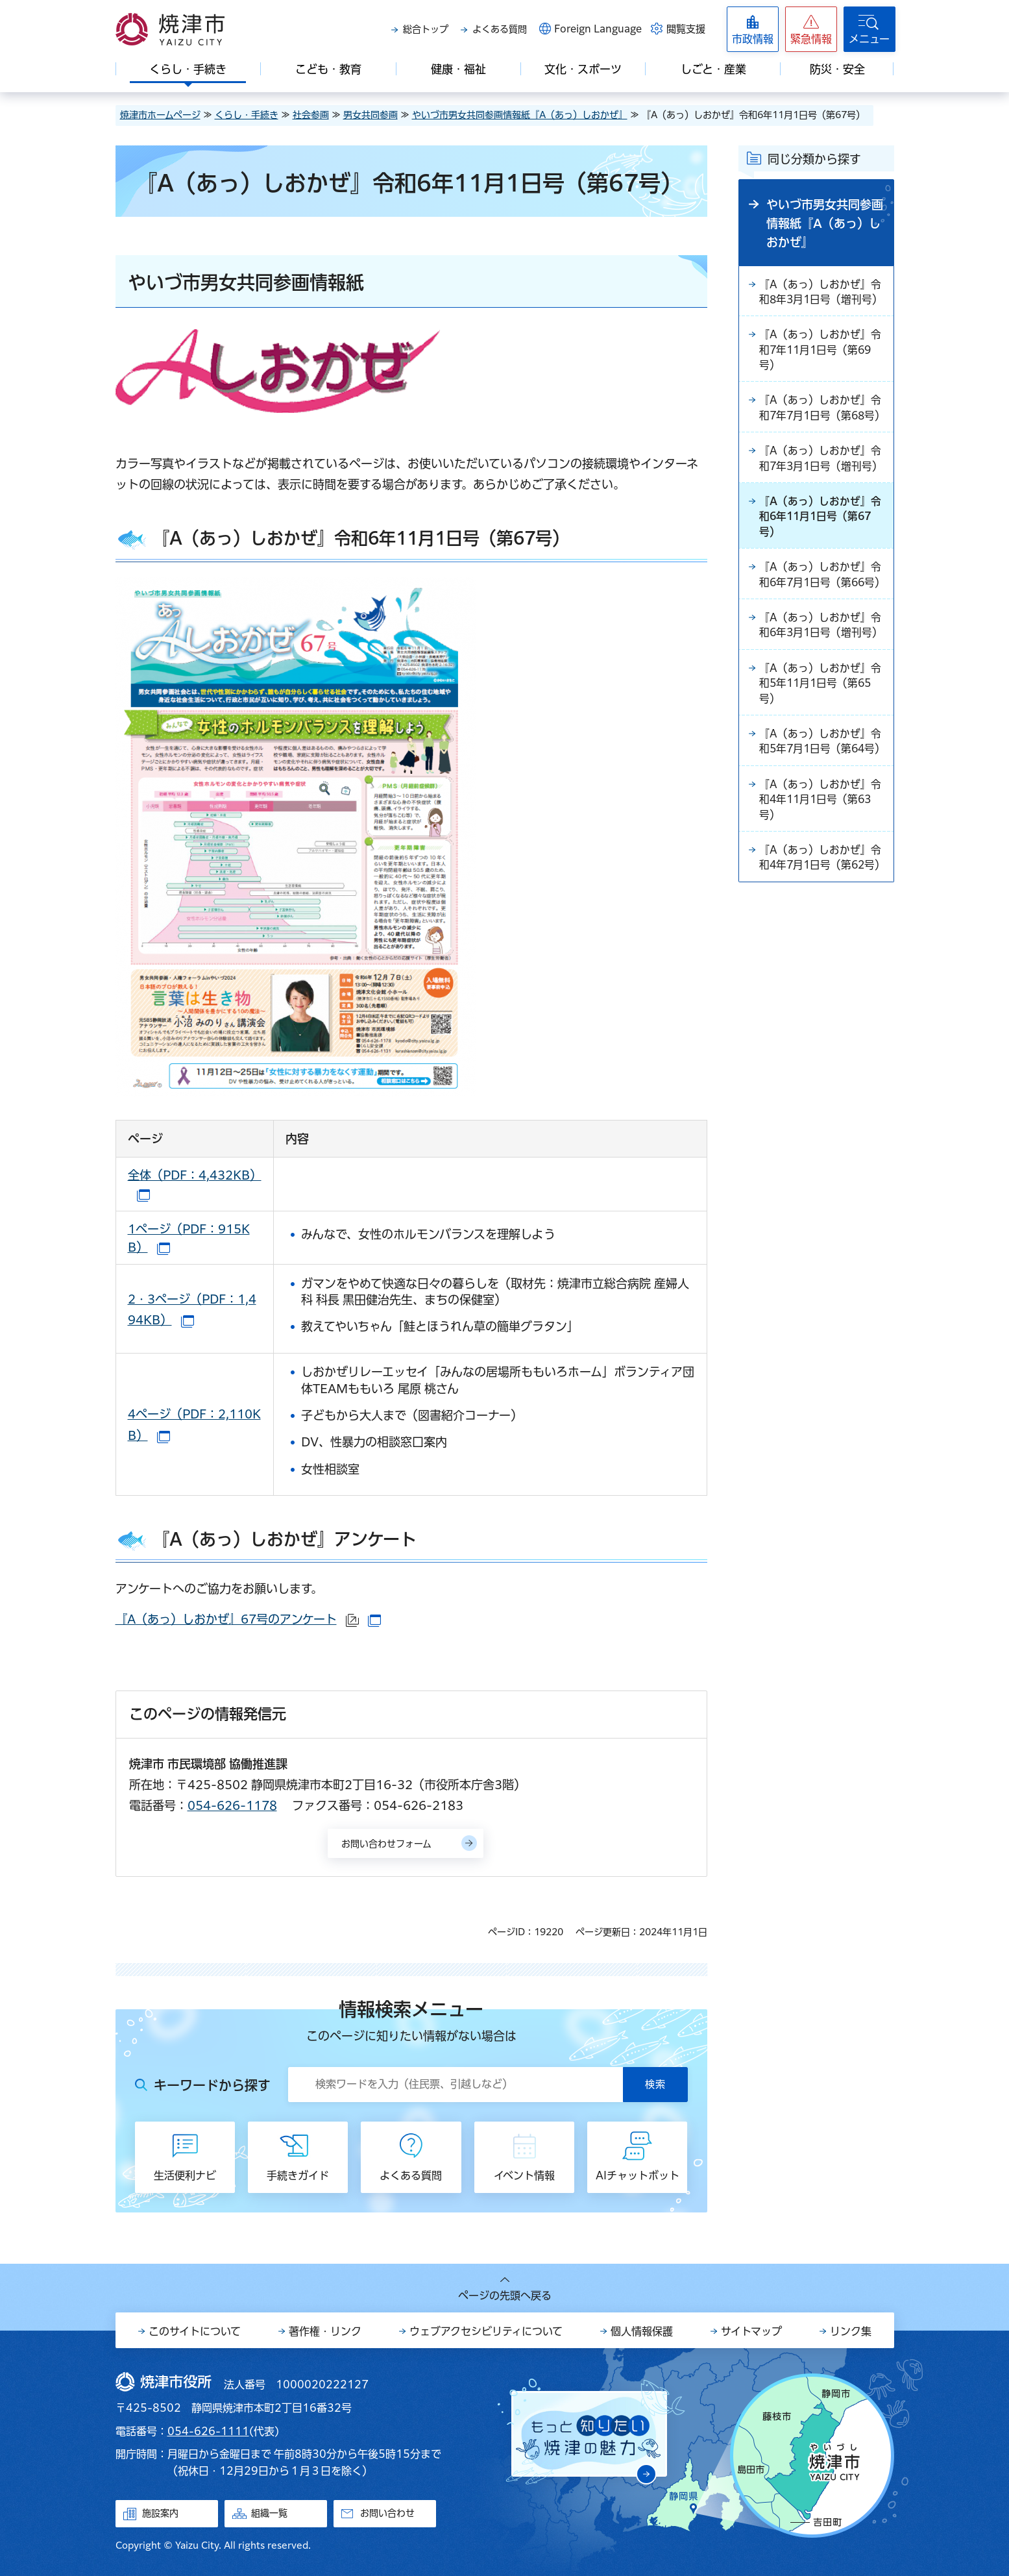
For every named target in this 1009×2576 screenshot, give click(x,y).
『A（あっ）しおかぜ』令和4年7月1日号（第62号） (820, 922)
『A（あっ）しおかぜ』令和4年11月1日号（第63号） (820, 855)
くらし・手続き (246, 114)
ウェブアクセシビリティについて (486, 2331)
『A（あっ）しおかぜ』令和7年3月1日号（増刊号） (821, 478)
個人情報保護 (642, 2331)
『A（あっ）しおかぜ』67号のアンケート (248, 1619)
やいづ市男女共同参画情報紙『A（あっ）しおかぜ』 (519, 114)
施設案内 (160, 2513)
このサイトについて (195, 2331)
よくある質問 (499, 29)
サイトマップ (751, 2331)
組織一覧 (269, 2513)
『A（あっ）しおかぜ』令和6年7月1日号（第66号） (820, 604)
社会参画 (311, 114)
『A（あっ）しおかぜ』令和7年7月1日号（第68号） (820, 419)
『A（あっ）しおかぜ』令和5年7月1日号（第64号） (820, 789)
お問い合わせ (387, 2513)
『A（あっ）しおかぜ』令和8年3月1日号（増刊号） (821, 293)
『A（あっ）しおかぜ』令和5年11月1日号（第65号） (820, 722)
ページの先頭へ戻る (505, 2295)
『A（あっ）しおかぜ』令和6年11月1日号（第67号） (820, 537)
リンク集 (850, 2331)
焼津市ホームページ (160, 114)
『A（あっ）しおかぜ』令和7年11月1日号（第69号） (820, 352)
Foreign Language (598, 29)
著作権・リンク (325, 2331)
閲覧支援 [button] (685, 29)
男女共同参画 (370, 114)
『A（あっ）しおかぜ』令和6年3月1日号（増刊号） (821, 663)
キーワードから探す (212, 2085)
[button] (811, 29)
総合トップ (425, 29)
